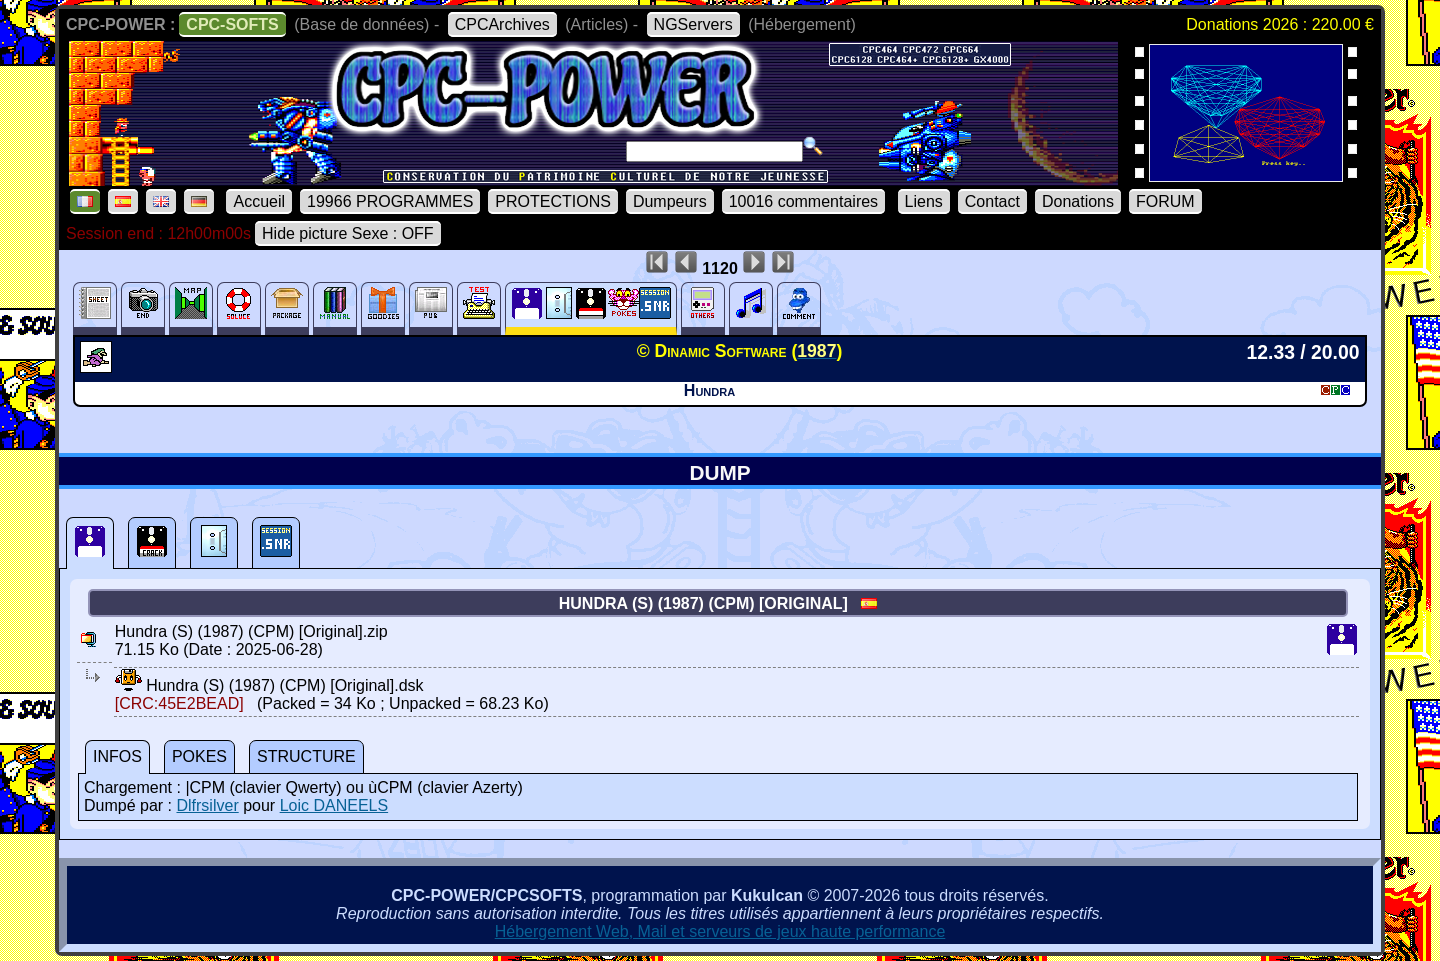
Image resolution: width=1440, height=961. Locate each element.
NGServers (693, 24)
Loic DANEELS (334, 805)
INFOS (117, 756)
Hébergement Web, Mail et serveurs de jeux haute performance (720, 931)
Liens (924, 201)
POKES (199, 756)
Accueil (259, 201)
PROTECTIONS (553, 201)
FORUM (1165, 201)
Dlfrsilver (207, 805)
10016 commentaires (803, 201)
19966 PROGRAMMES (390, 201)
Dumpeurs (670, 201)
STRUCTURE (306, 756)
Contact (992, 201)
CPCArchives (502, 24)
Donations (1078, 201)
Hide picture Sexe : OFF (348, 233)
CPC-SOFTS (232, 24)
